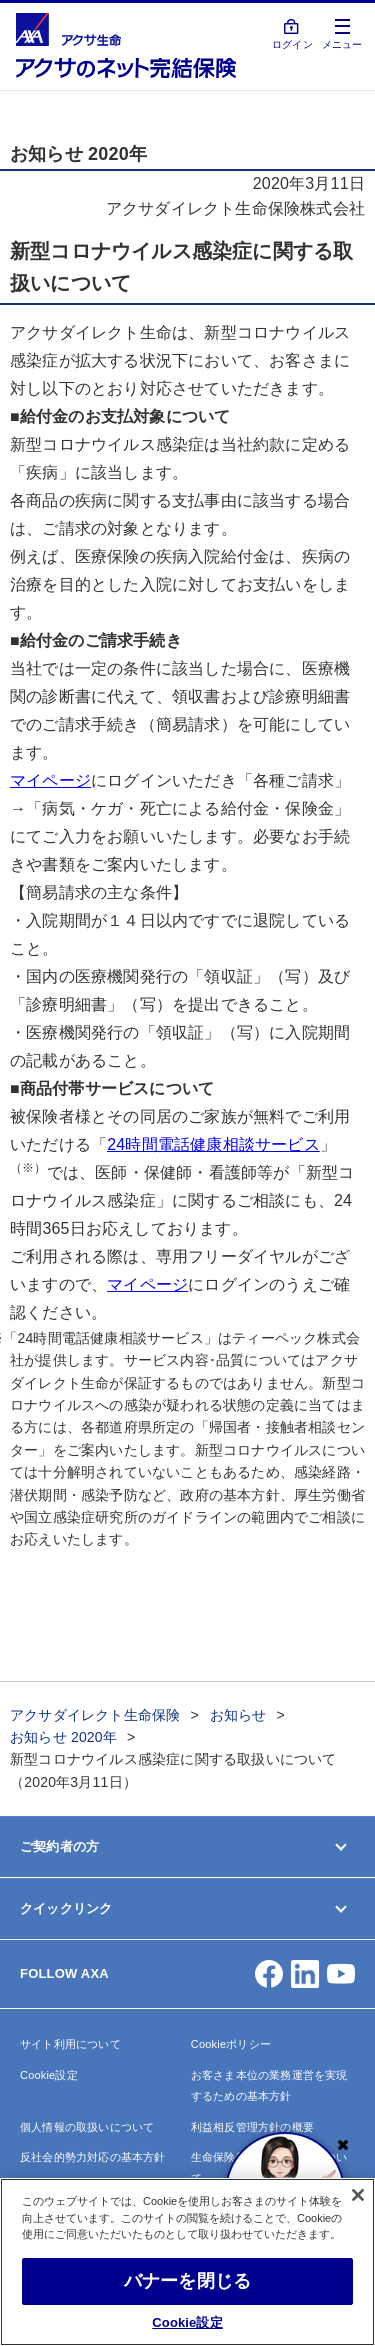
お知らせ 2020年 (63, 1737)
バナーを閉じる (187, 2281)
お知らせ (238, 1715)
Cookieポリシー (231, 2044)
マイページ (50, 780)
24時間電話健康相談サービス (213, 1144)
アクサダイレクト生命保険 (95, 1715)
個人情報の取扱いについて (87, 2127)
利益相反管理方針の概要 (252, 2127)
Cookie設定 (49, 2075)
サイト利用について (70, 2044)
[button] (269, 1974)
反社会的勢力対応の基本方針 (93, 2157)
